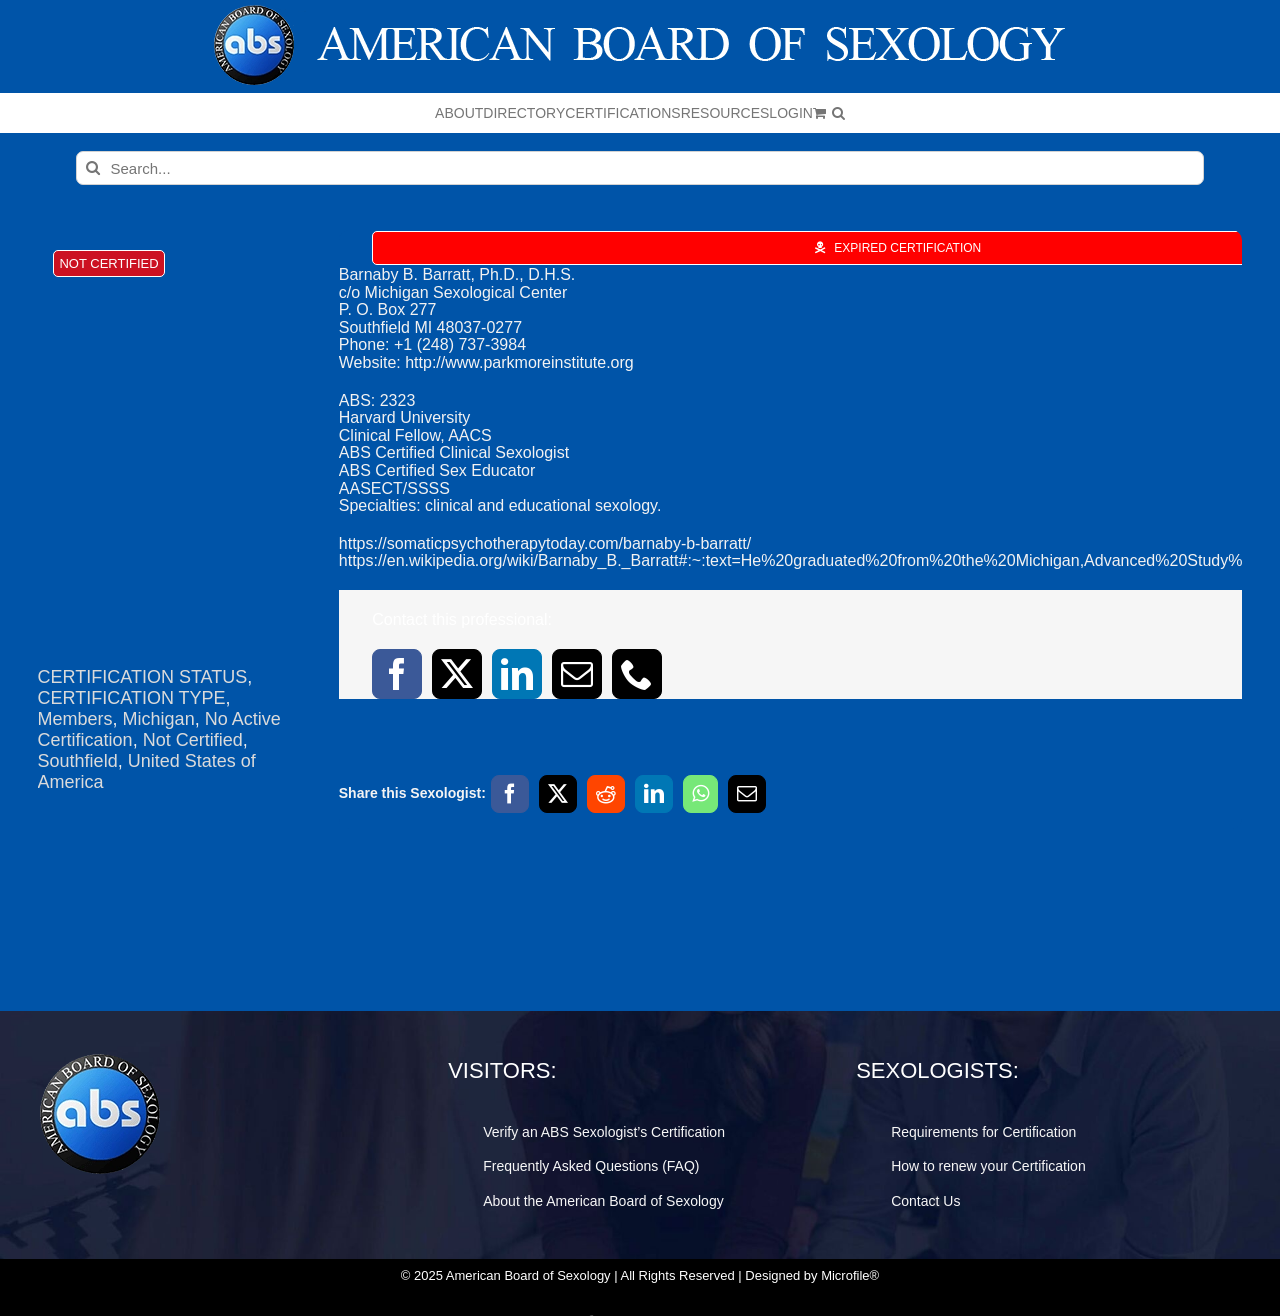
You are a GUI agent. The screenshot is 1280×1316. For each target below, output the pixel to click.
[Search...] (640, 168)
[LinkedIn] (654, 794)
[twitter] (457, 674)
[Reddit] (606, 794)
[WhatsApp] (700, 794)
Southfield (78, 761)
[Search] (93, 168)
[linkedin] (517, 674)
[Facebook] (510, 794)
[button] (838, 113)
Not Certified (193, 740)
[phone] (637, 674)
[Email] (747, 794)
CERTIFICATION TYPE (132, 698)
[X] (558, 794)
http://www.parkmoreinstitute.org (519, 362)
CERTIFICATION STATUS (143, 677)
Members (75, 719)
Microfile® (850, 1275)
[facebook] (397, 674)
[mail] (577, 674)
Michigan (159, 719)
